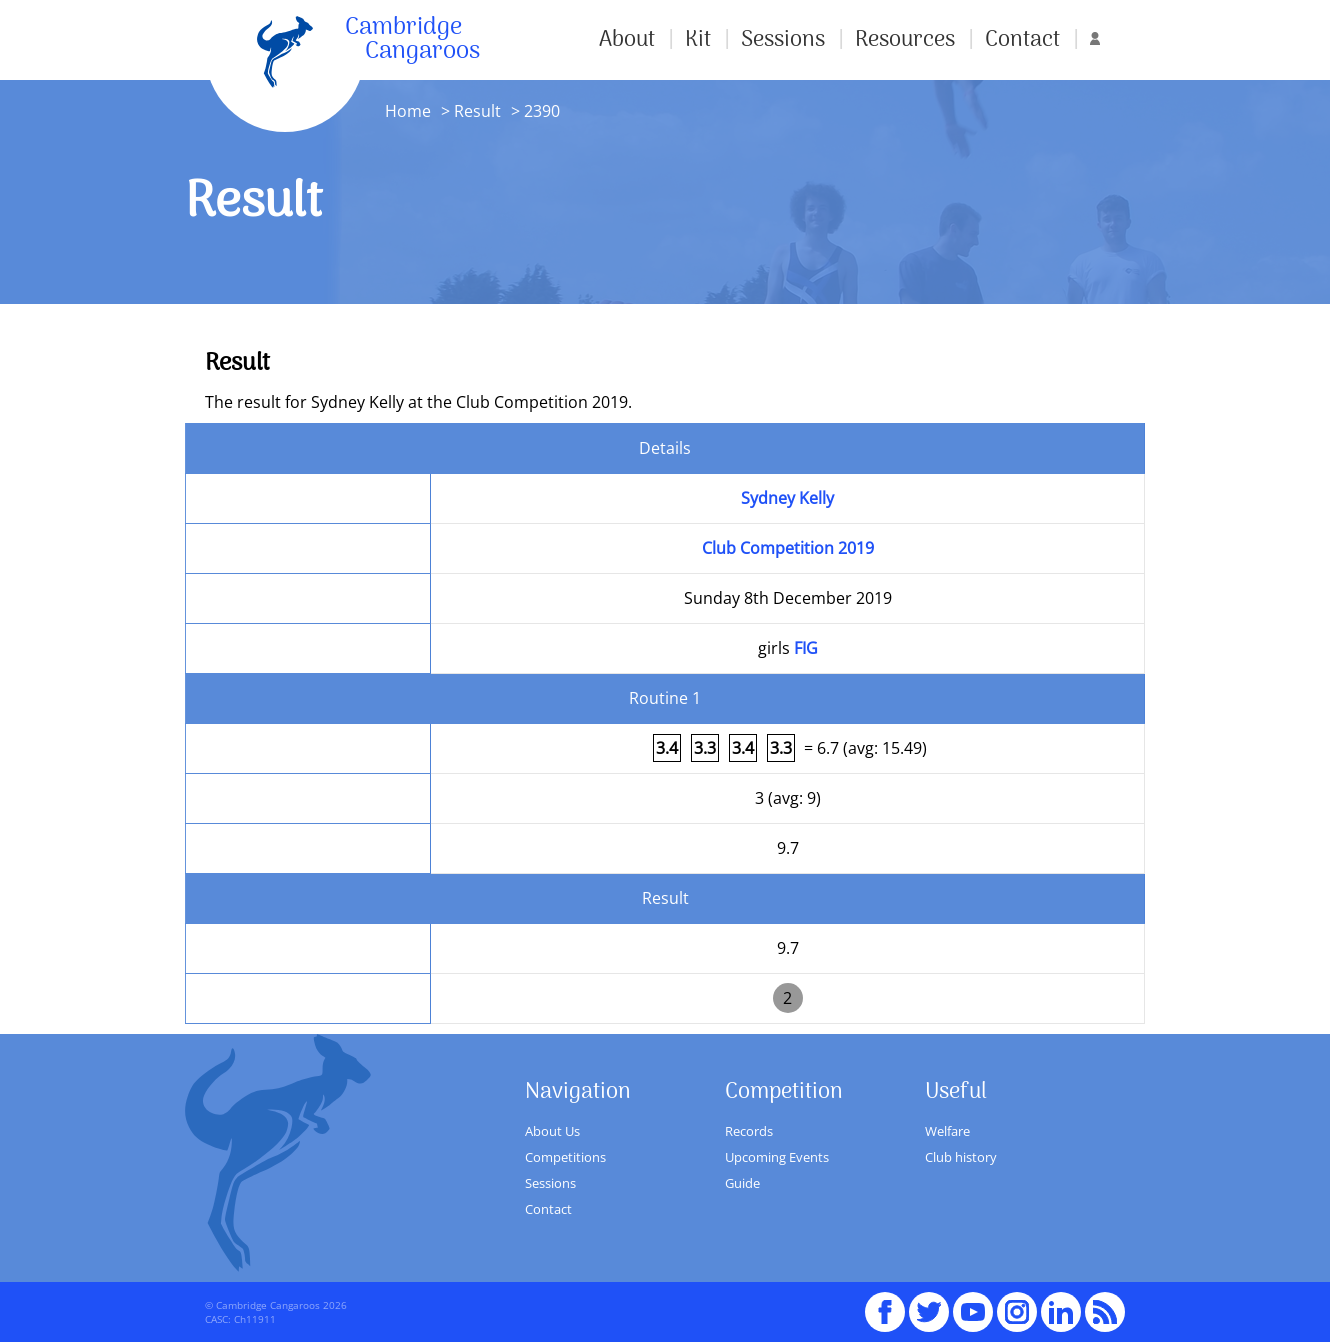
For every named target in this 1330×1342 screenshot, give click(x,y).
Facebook (885, 1303)
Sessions (783, 40)
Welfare (947, 1131)
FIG (806, 648)
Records (749, 1131)
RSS (1105, 1303)
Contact (1022, 40)
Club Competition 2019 (788, 548)
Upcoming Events (777, 1157)
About (627, 40)
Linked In (1061, 1312)
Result (477, 111)
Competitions (565, 1157)
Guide (742, 1183)
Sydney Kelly (787, 498)
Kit (698, 40)
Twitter (929, 1303)
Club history (961, 1157)
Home (408, 111)
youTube (973, 1303)
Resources (905, 40)
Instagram (1017, 1303)
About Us (552, 1131)
